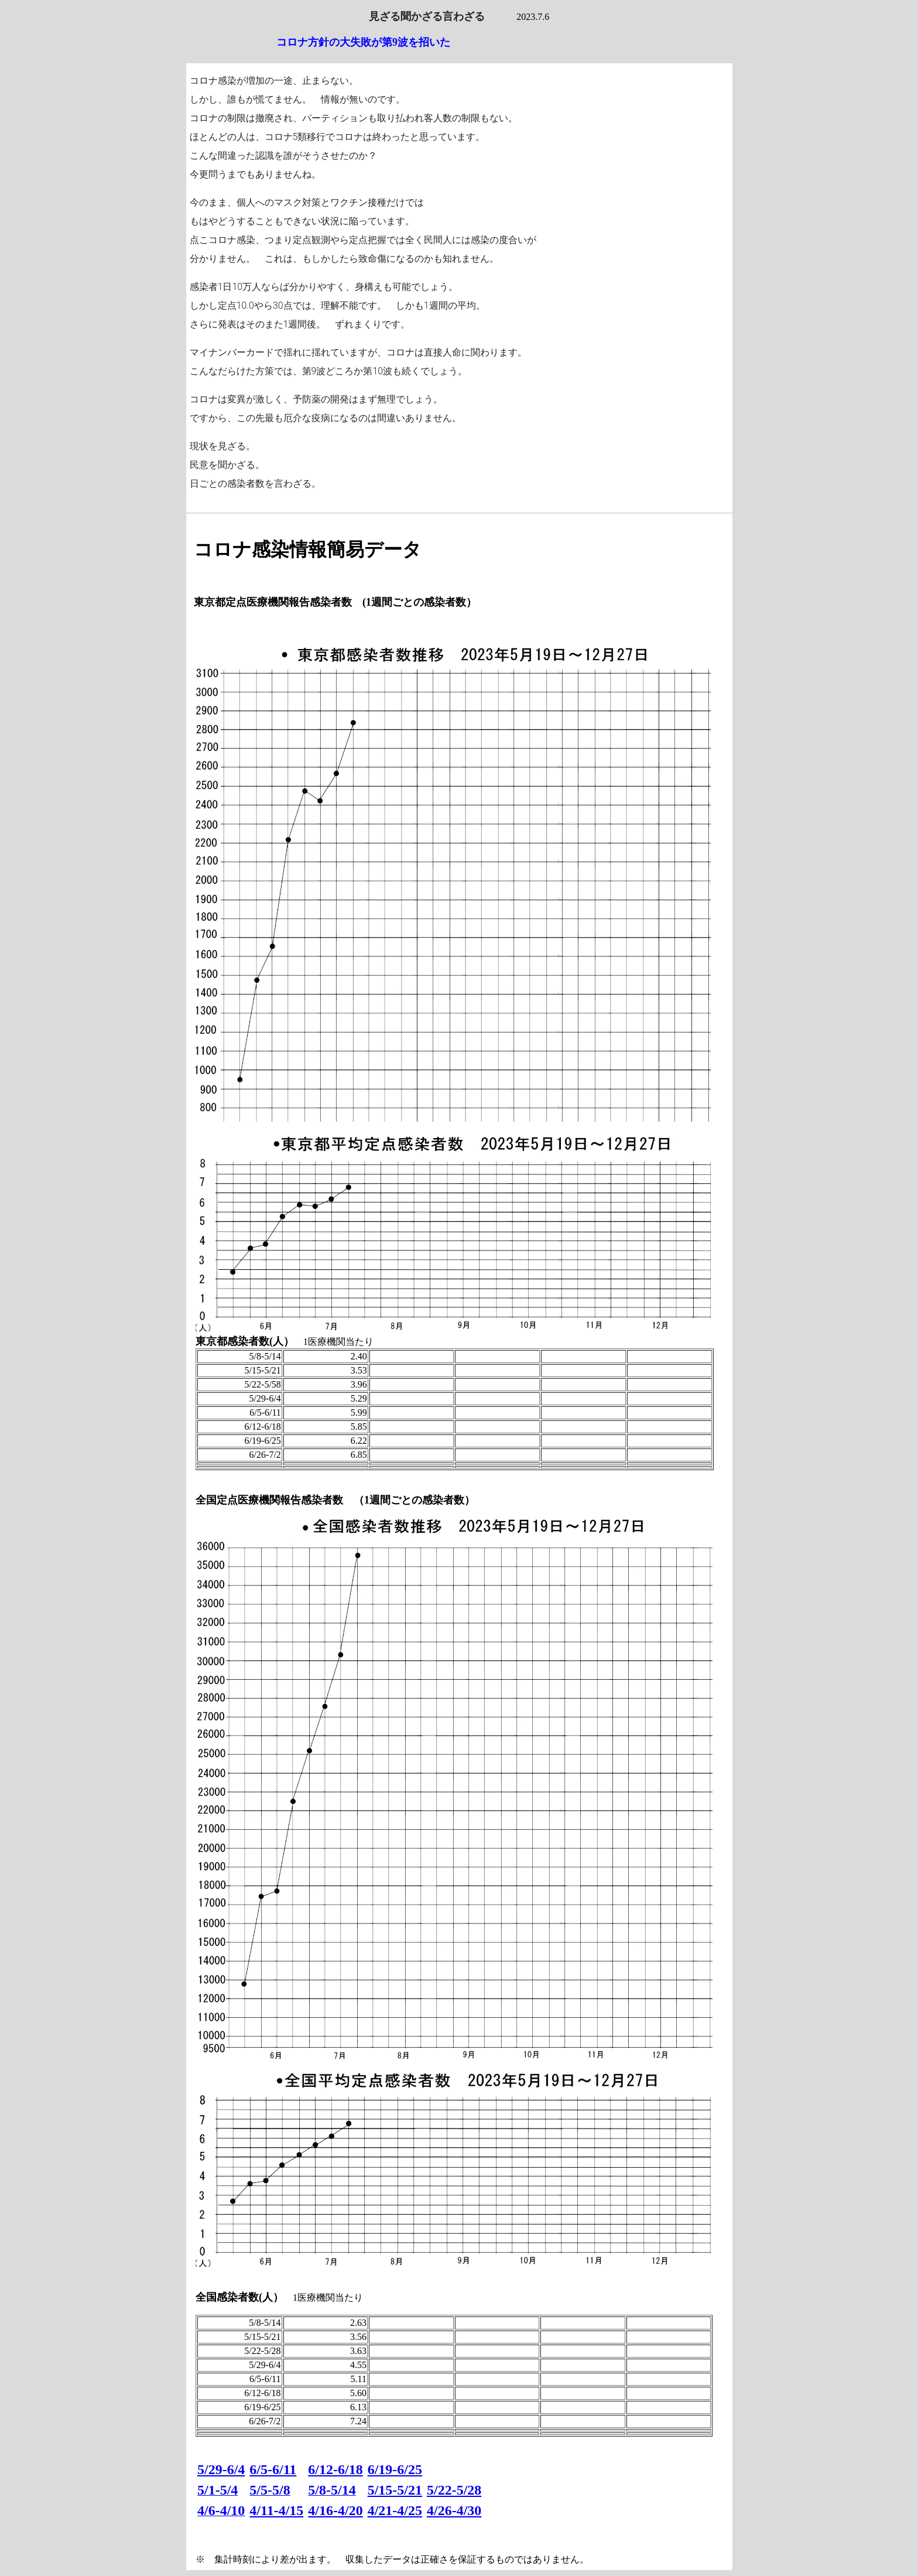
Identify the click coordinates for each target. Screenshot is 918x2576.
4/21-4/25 (395, 2510)
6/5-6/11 (272, 2469)
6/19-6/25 (395, 2469)
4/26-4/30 (454, 2510)
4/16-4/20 (335, 2510)
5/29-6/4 (221, 2469)
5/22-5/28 (454, 2490)
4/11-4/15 (276, 2510)
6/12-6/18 (335, 2469)
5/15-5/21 (395, 2490)
